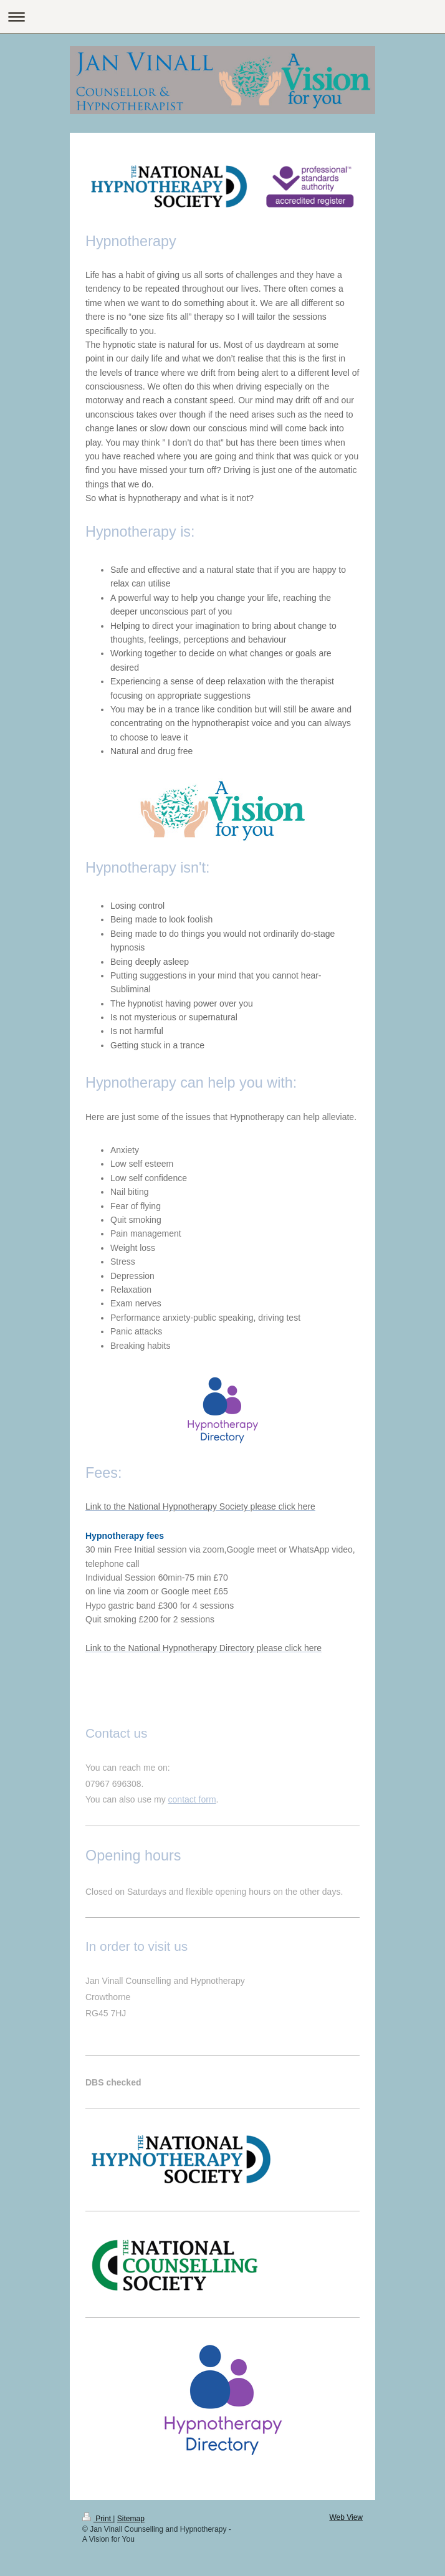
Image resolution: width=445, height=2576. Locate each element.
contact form (192, 1799)
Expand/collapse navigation (222, 16)
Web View (346, 2517)
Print (97, 2518)
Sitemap (131, 2518)
